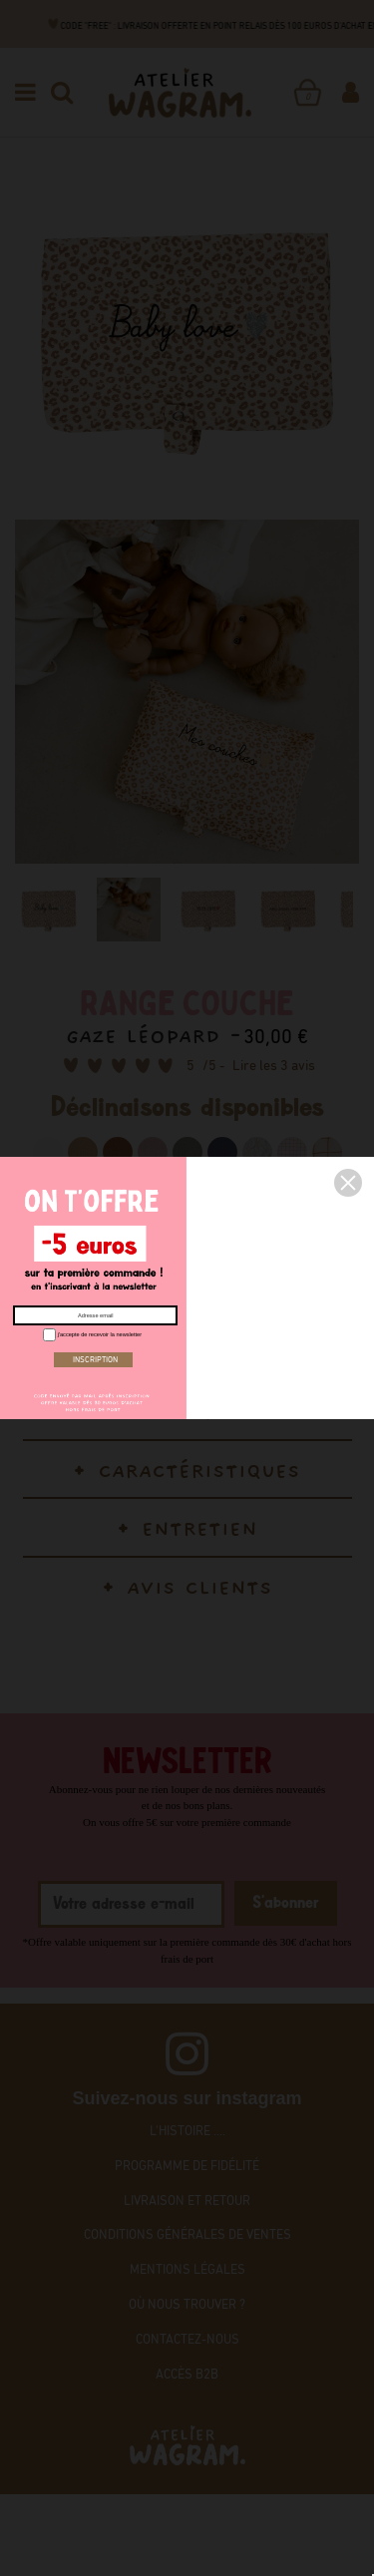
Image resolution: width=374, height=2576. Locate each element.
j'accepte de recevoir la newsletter (90, 1333)
